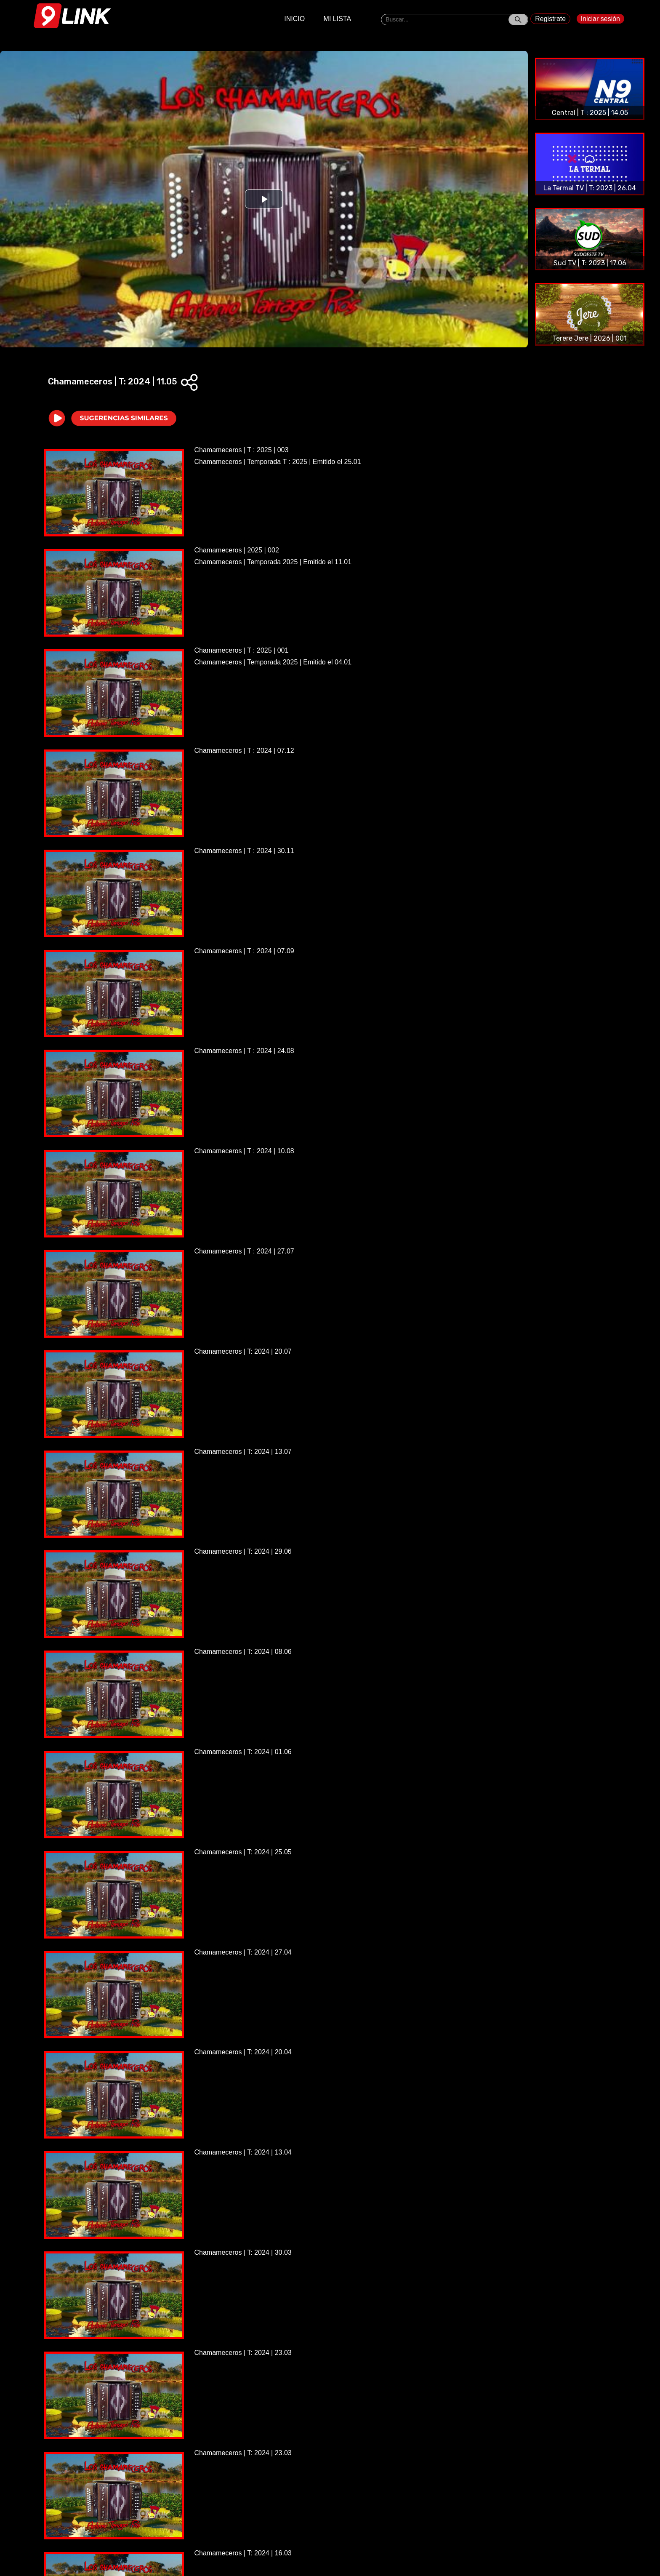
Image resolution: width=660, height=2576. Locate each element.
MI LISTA (337, 18)
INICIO (294, 18)
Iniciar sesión (600, 18)
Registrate (550, 18)
